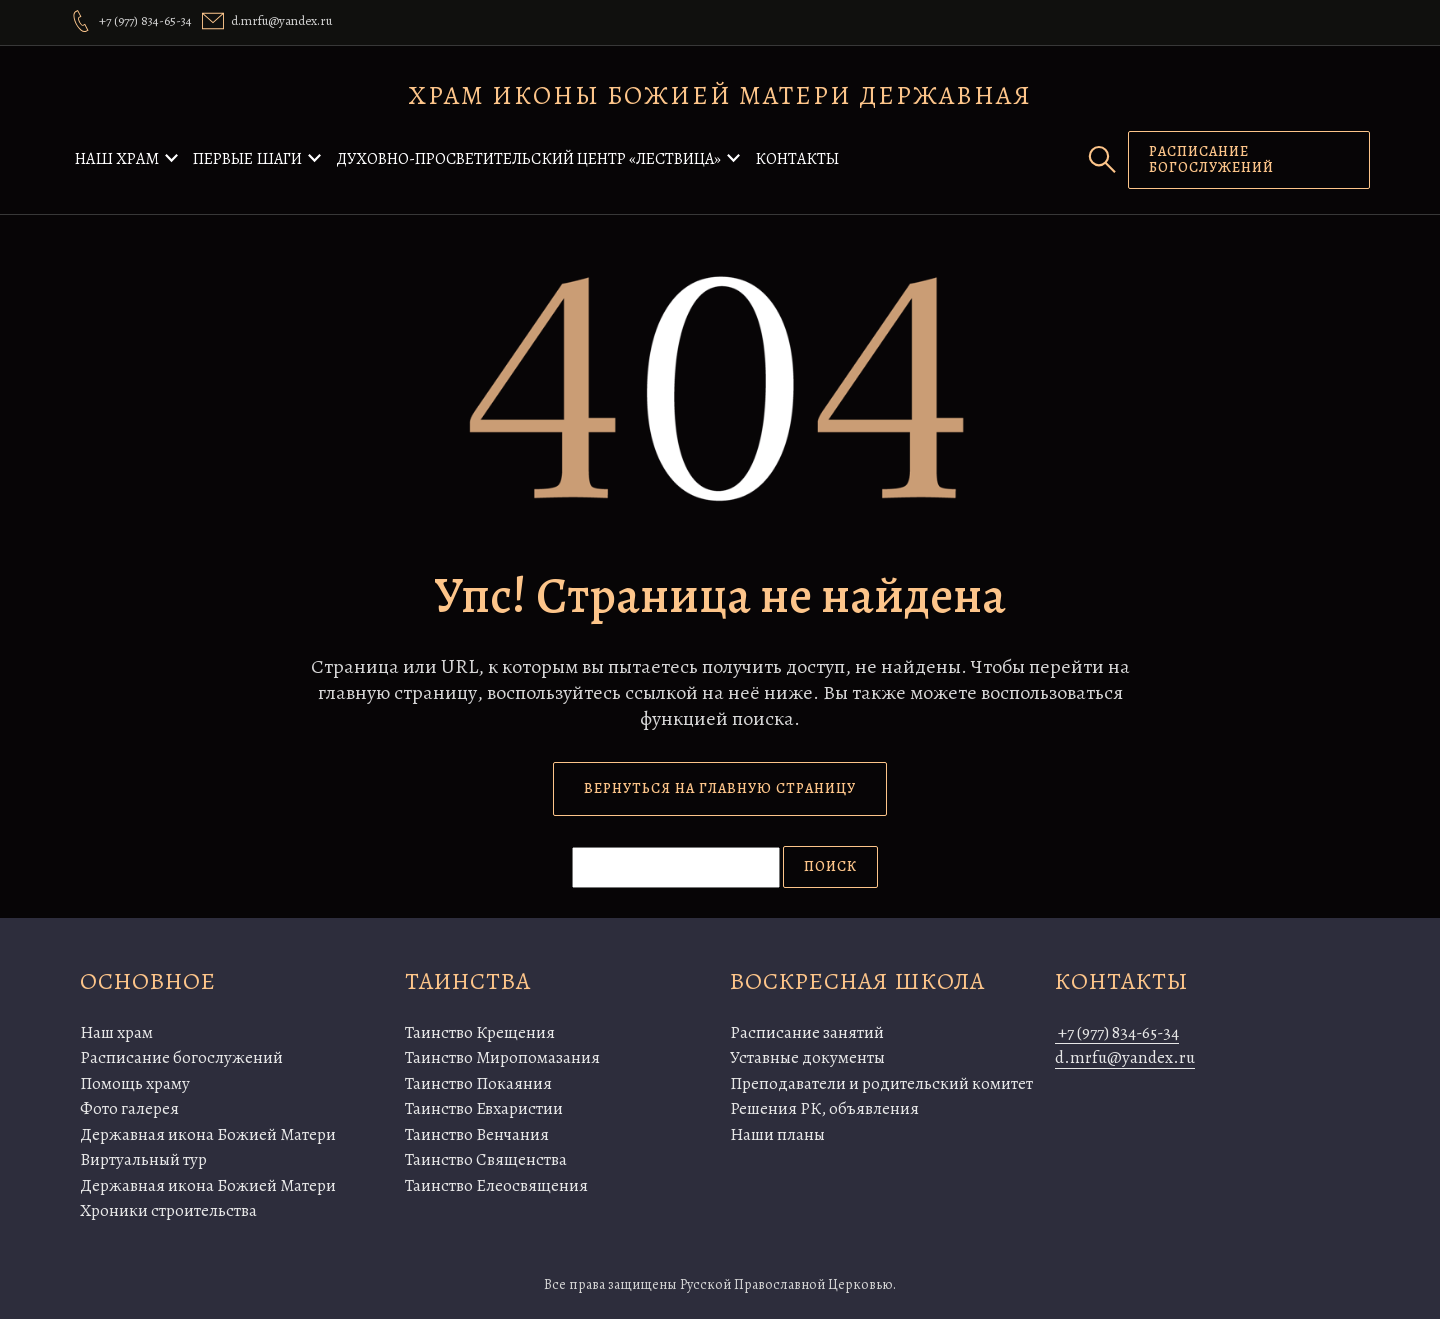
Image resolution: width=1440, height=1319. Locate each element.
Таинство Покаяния (478, 1083)
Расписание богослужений (181, 1057)
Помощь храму (135, 1083)
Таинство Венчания (477, 1134)
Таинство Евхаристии (484, 1108)
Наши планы (777, 1134)
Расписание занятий (807, 1032)
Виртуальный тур (143, 1159)
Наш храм (117, 159)
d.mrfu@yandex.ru (1125, 1057)
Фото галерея (129, 1108)
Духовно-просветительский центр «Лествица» (528, 159)
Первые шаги (247, 159)
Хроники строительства (168, 1210)
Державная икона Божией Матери (208, 1134)
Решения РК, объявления (824, 1108)
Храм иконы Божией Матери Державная (720, 95)
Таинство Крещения (480, 1032)
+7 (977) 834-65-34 (1117, 1032)
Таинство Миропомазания (502, 1057)
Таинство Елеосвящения (496, 1185)
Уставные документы (807, 1057)
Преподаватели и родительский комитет (881, 1083)
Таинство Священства (486, 1159)
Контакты (797, 159)
